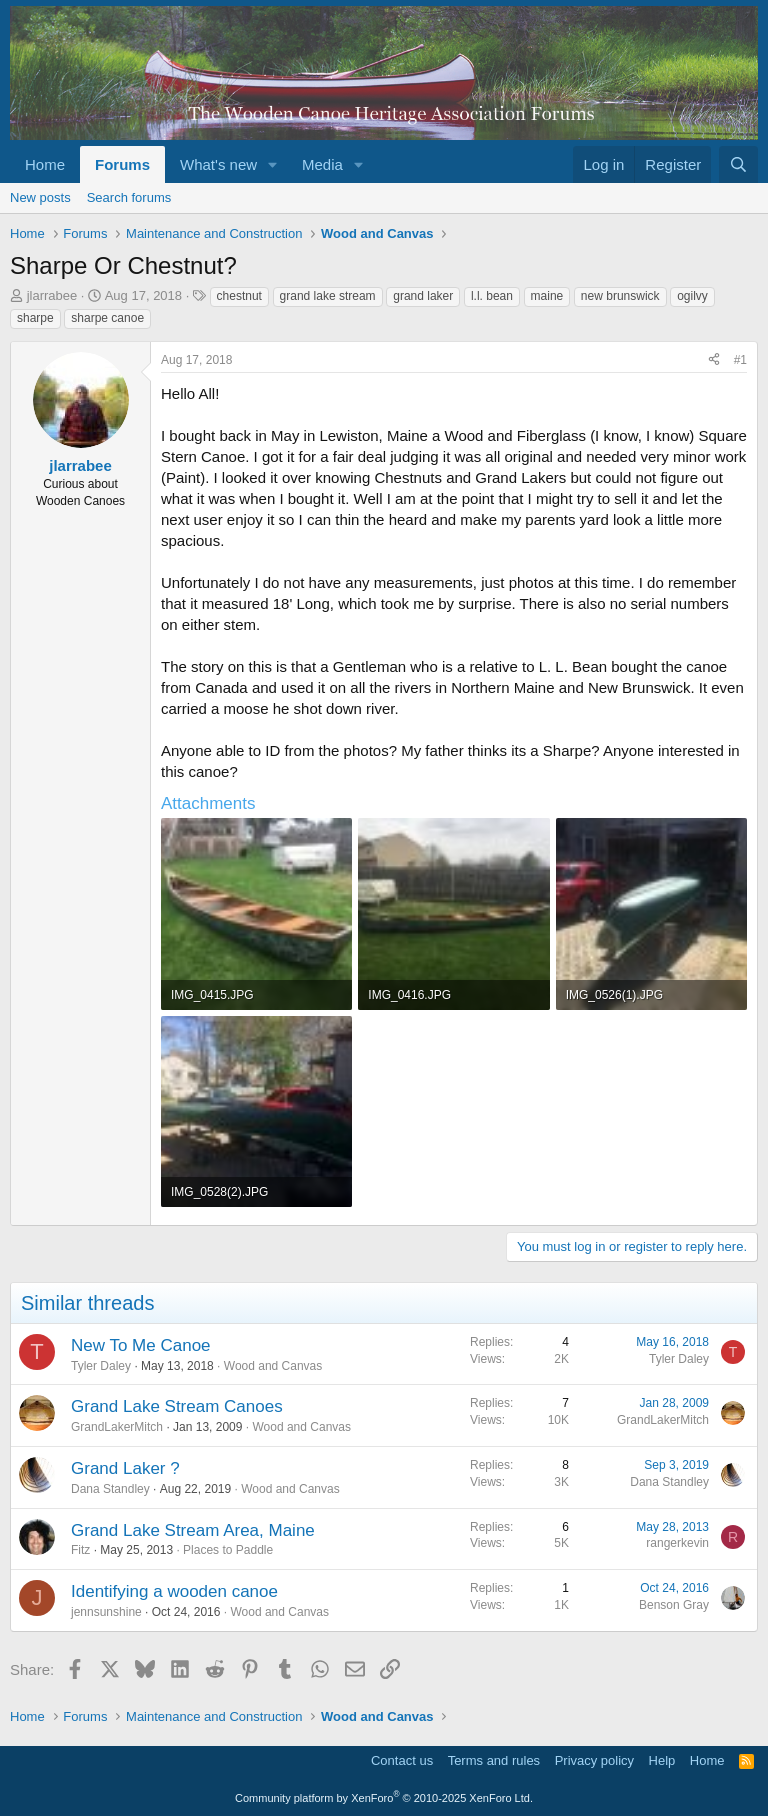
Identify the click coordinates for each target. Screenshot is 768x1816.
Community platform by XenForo (384, 1798)
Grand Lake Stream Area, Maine (193, 1530)
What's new (218, 164)
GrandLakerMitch (117, 1427)
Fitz (80, 1550)
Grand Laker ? (125, 1468)
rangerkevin (677, 1543)
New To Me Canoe (141, 1345)
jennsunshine (106, 1612)
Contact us (402, 1760)
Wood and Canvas (273, 1366)
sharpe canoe (107, 318)
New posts (40, 197)
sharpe (35, 318)
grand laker (423, 296)
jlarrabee (52, 295)
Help (662, 1760)
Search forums (129, 197)
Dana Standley (110, 1489)
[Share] (714, 360)
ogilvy (692, 296)
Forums (122, 164)
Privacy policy (594, 1760)
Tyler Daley (101, 1366)
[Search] (738, 164)
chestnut (239, 296)
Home (45, 164)
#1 (740, 360)
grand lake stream (328, 296)
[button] (273, 164)
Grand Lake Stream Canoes (177, 1406)
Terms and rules (494, 1760)
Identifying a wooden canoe (174, 1591)
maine (547, 296)
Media (322, 164)
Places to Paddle (228, 1550)
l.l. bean (492, 296)
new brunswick (620, 296)
